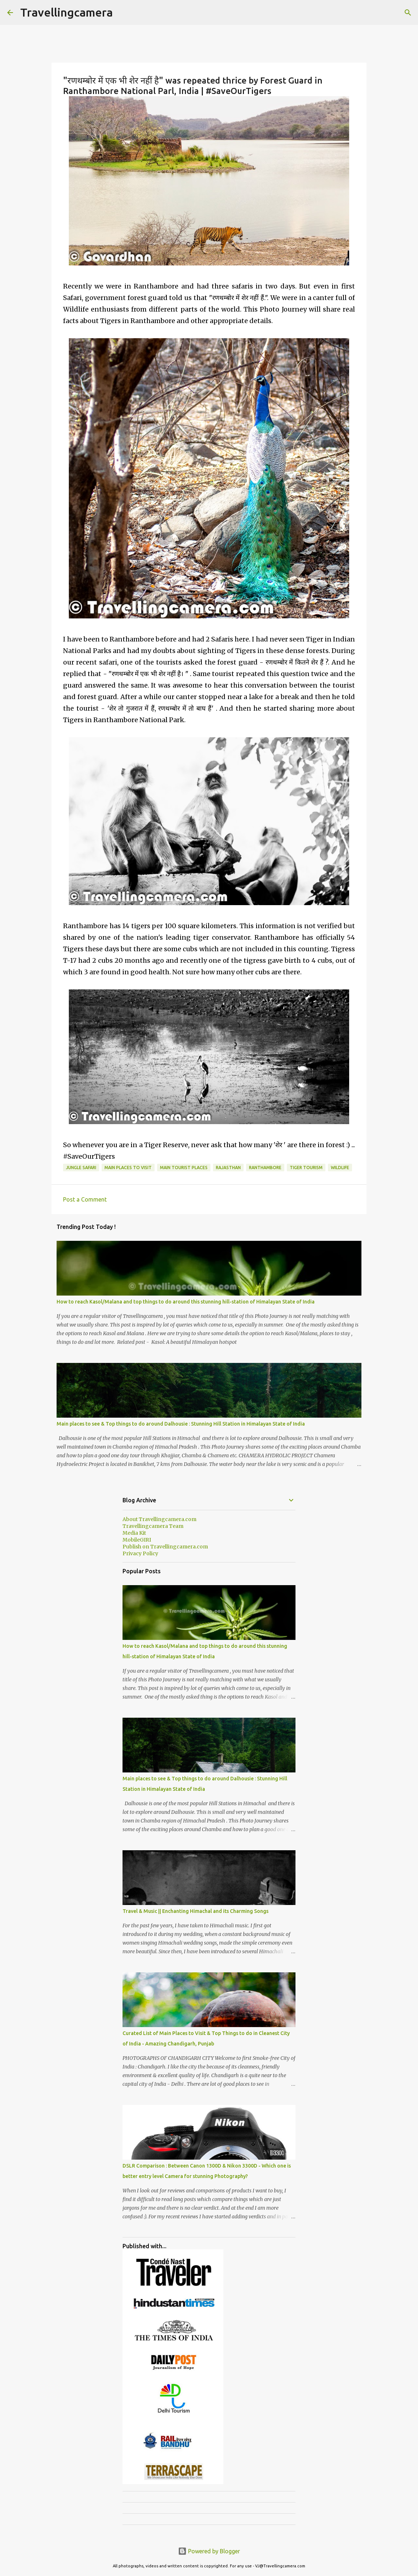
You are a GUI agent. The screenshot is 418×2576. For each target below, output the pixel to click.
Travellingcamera (66, 12)
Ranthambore (265, 1167)
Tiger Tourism (306, 1167)
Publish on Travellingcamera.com (165, 1546)
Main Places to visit (128, 1167)
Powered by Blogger (209, 2551)
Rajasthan (228, 1167)
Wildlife (340, 1167)
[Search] (408, 12)
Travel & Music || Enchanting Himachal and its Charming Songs (195, 1911)
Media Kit (134, 1533)
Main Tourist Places (184, 1167)
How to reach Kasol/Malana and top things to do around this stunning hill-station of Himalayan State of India (186, 1302)
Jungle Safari (81, 1167)
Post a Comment (85, 1199)
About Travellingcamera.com (159, 1519)
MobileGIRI (137, 1540)
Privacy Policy (140, 1553)
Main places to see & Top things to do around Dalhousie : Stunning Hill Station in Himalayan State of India (181, 1424)
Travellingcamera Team (153, 1526)
